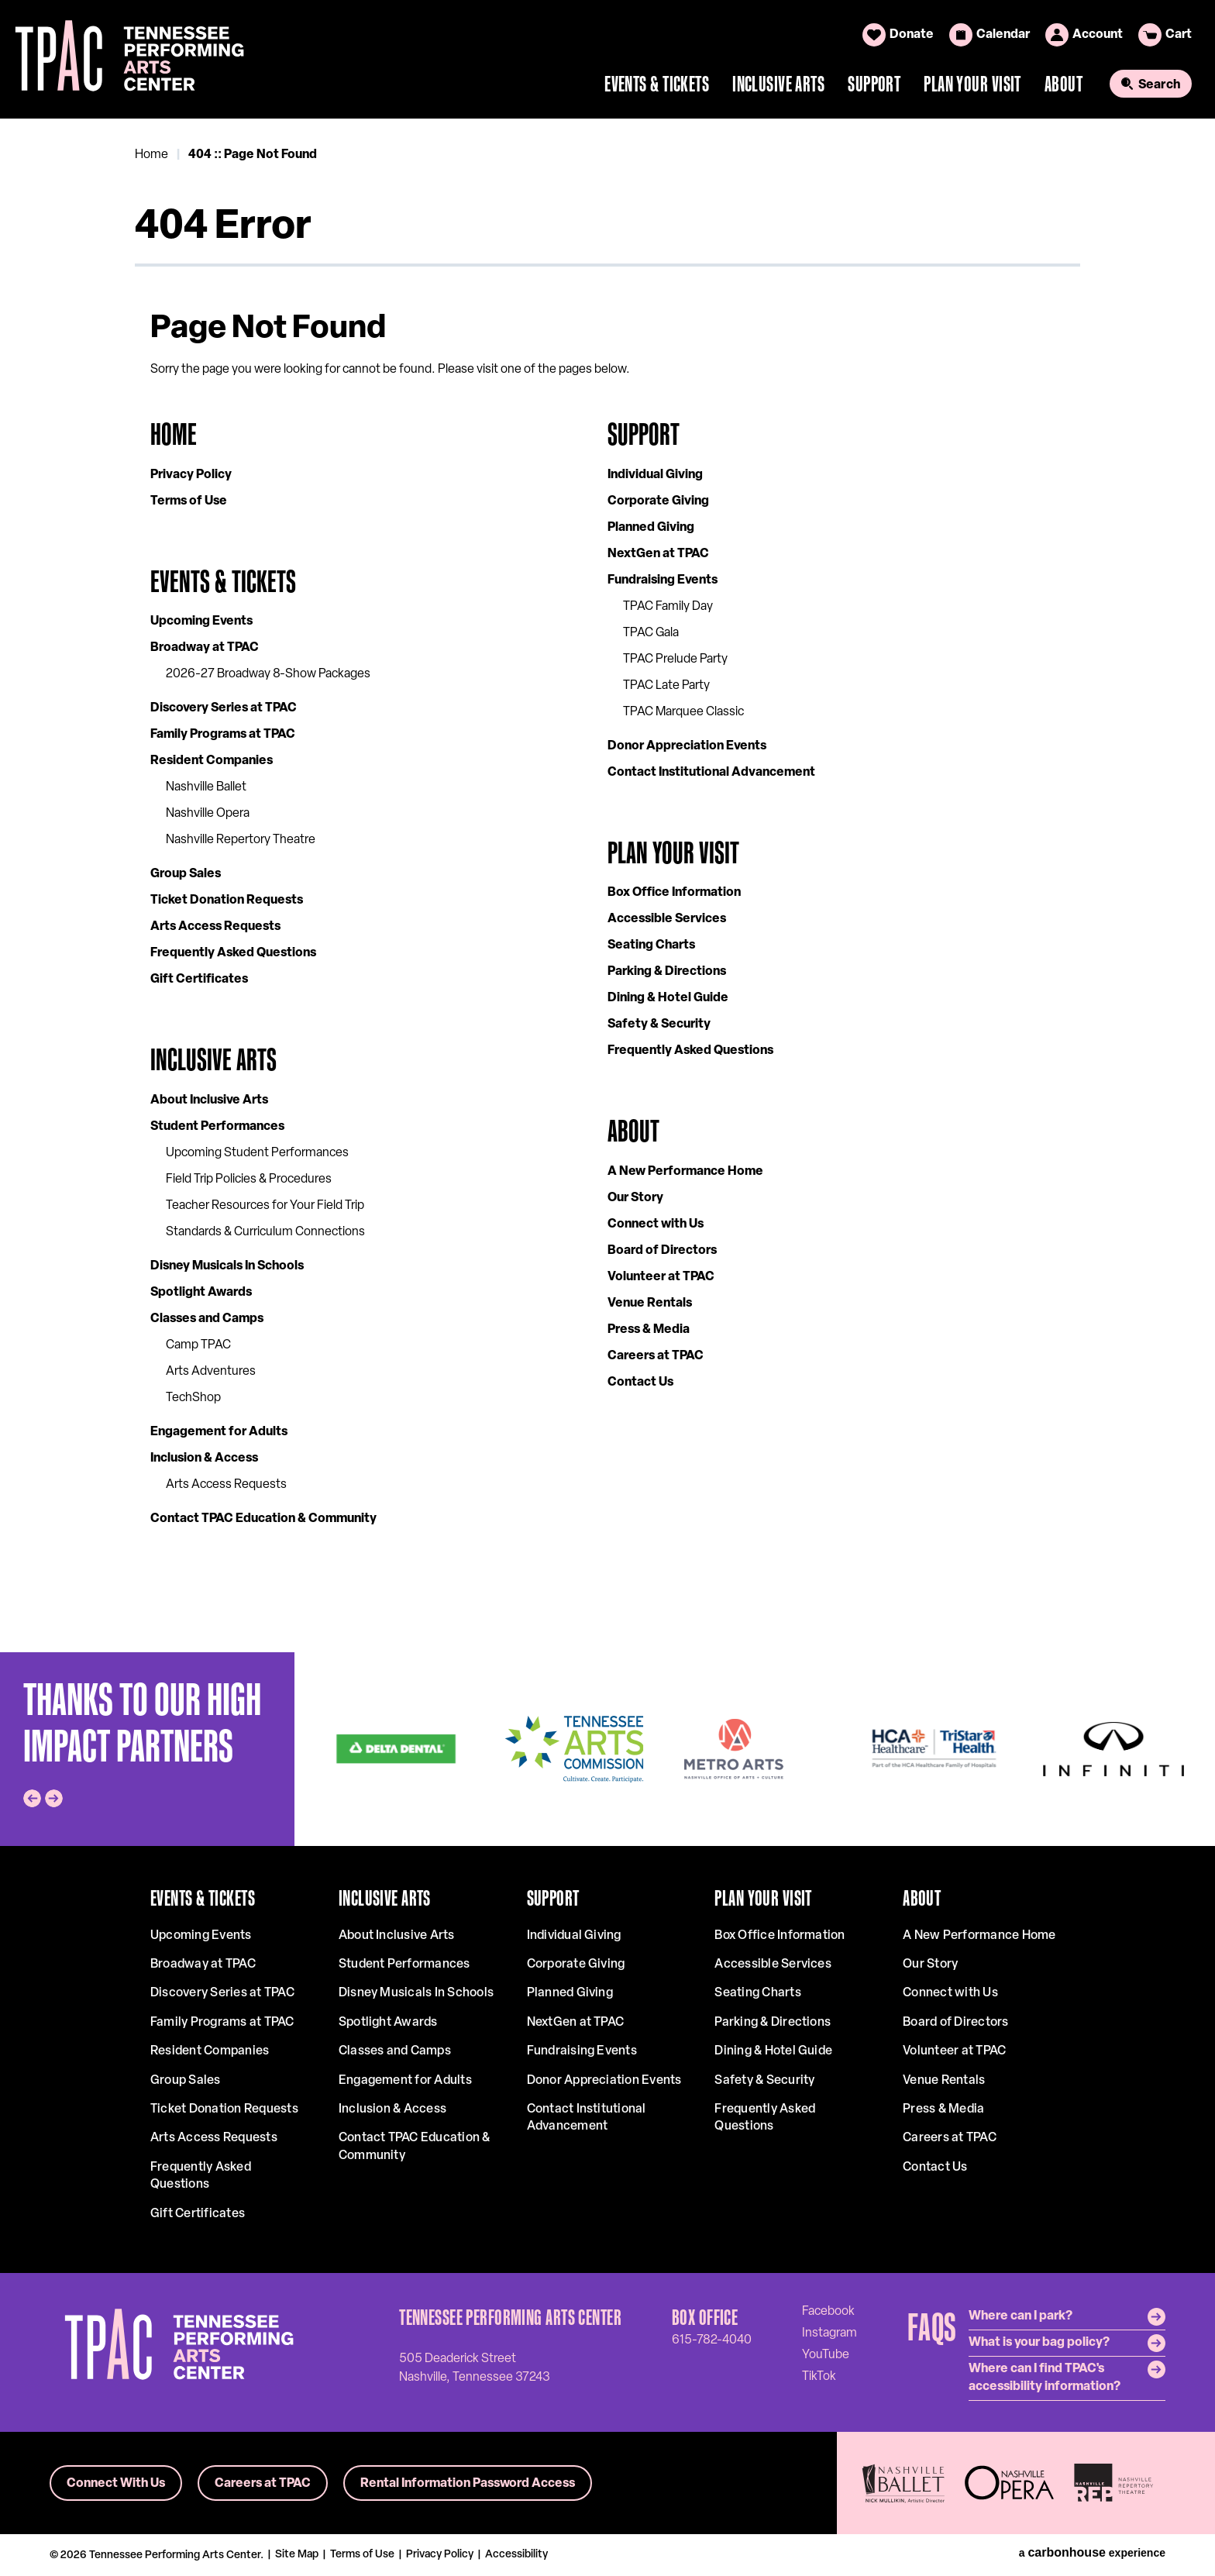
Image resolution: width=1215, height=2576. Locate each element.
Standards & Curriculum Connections (265, 1232)
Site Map (296, 2555)
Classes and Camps (206, 1319)
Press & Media (649, 1330)
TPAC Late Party (666, 686)
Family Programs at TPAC (222, 734)
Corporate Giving (658, 501)
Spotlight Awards (201, 1292)
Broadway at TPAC (204, 648)
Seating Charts (651, 945)
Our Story (635, 1198)
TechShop (193, 1398)
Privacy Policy (191, 475)
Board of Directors (662, 1251)
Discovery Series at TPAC (223, 708)
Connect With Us (116, 2484)
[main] (607, 885)
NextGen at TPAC (658, 554)
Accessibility (516, 2555)
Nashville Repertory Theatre (240, 840)
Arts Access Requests (215, 927)
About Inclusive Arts (209, 1100)
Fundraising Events (663, 580)
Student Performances (217, 1127)
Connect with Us (656, 1224)
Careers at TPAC (656, 1356)
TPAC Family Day (668, 607)
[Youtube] (825, 2354)
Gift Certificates (199, 979)
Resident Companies (211, 761)
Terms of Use (188, 501)
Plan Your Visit (972, 83)
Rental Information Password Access (467, 2484)
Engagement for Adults (218, 1432)
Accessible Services (667, 919)
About (1063, 83)
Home (151, 155)
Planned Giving (651, 528)
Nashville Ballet (206, 787)
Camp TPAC (198, 1345)
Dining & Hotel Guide (668, 998)
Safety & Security (659, 1024)
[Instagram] (829, 2333)
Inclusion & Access (204, 1458)
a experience (1092, 2553)
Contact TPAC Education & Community (263, 1519)
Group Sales (185, 874)
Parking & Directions (667, 972)
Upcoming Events (201, 621)
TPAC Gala (651, 633)
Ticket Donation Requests (226, 900)
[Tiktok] (819, 2376)
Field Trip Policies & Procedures (249, 1179)
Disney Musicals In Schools (227, 1266)
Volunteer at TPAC (661, 1277)
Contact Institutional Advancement (711, 772)
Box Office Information (674, 893)
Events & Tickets (656, 83)
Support (874, 83)
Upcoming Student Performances (257, 1153)
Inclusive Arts (778, 83)
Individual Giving (655, 475)
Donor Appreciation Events (687, 746)
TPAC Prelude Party (675, 659)
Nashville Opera (208, 814)
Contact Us (640, 1382)
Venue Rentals (650, 1303)
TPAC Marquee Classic (683, 712)
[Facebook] (828, 2311)
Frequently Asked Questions (233, 953)
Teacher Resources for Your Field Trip (265, 1206)
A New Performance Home (685, 1172)
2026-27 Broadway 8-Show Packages (268, 674)
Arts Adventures (211, 1371)
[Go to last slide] (32, 1798)
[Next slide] (54, 1798)
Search (1159, 85)
